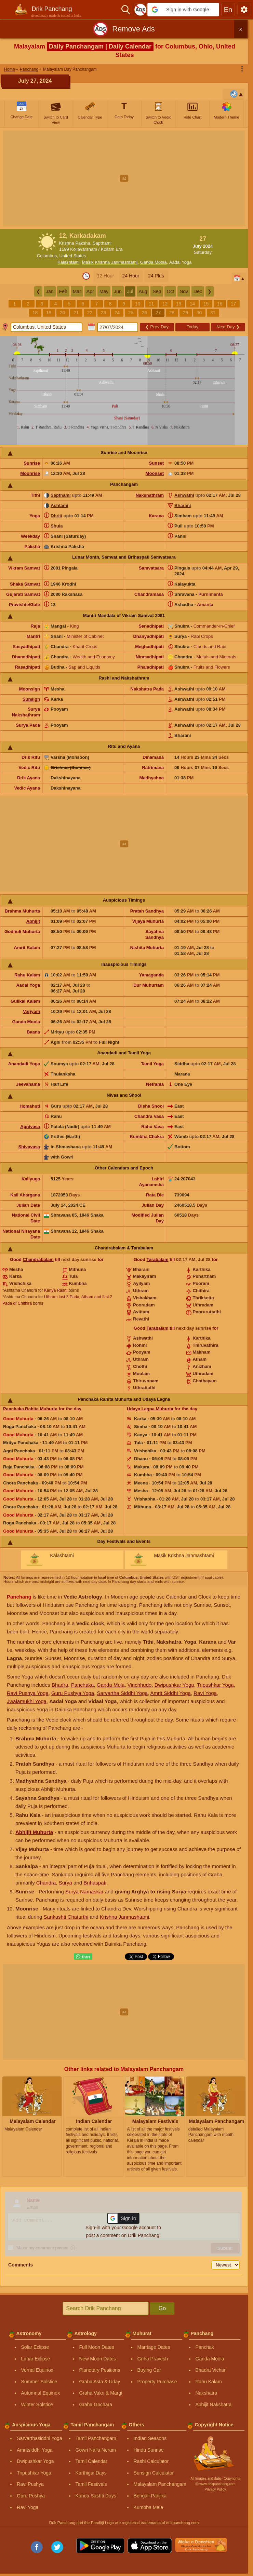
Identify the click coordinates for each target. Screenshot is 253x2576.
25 (131, 312)
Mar (77, 291)
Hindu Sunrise (149, 2450)
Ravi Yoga (205, 1693)
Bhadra (60, 1685)
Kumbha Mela (148, 2507)
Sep (156, 291)
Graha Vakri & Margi (100, 2393)
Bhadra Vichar (211, 2370)
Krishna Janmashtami (124, 1917)
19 (49, 312)
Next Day (228, 326)
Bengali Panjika (150, 2495)
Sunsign (31, 699)
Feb (63, 291)
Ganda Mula (111, 1685)
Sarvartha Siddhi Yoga (122, 1693)
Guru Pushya (31, 2495)
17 (233, 303)
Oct (170, 291)
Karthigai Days (91, 2473)
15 (206, 303)
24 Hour (130, 275)
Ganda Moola (153, 262)
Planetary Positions (99, 2370)
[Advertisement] (126, 178)
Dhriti (56, 515)
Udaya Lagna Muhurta (150, 1408)
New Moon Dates (97, 2358)
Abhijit (33, 921)
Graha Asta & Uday (99, 2381)
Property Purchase (157, 2381)
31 (213, 312)
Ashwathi (184, 495)
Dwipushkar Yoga (174, 1685)
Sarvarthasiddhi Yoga (39, 2438)
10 (138, 303)
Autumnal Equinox (40, 2393)
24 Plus (156, 275)
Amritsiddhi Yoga (34, 2450)
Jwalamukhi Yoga (26, 1701)
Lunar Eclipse (35, 2358)
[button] (183, 9)
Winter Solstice (37, 2404)
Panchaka (82, 1685)
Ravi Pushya (30, 2484)
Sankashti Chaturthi (66, 1917)
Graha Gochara (95, 2404)
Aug (143, 291)
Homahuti (29, 1106)
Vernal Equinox (37, 2370)
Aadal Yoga (180, 262)
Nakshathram (150, 495)
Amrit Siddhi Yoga (170, 1693)
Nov (183, 291)
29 (185, 312)
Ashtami (59, 505)
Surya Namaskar (84, 1891)
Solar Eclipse (35, 2347)
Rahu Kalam (27, 974)
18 (35, 312)
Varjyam (31, 1011)
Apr (90, 291)
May (103, 291)
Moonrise (30, 473)
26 (144, 312)
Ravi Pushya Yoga (28, 1693)
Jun (118, 291)
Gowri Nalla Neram (96, 2450)
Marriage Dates (153, 2347)
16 (220, 303)
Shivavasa (29, 1146)
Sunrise (32, 463)
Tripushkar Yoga (215, 1685)
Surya (65, 1883)
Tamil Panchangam (96, 2438)
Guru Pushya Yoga (72, 1693)
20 (62, 312)
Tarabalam (158, 1259)
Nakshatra (206, 2393)
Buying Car (149, 2370)
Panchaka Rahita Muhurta (30, 1408)
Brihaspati (94, 1883)
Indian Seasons (150, 2438)
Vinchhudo (140, 1685)
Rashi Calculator (151, 2461)
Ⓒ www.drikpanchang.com (215, 2484)
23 (103, 312)
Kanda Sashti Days (96, 2495)
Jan (50, 291)
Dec (198, 291)
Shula (57, 526)
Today (193, 326)
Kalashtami (68, 262)
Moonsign (29, 688)
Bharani (182, 505)
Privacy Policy (215, 2489)
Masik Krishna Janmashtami (110, 262)
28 (172, 312)
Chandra (46, 1883)
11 (151, 303)
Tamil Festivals (91, 2484)
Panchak (205, 2347)
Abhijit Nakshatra (214, 2404)
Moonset (155, 473)
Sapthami (61, 495)
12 (165, 303)
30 (199, 312)
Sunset (156, 463)
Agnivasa (30, 1126)
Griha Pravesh (152, 2358)
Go (162, 2308)
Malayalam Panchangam (160, 2484)
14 (192, 303)
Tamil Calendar (91, 2461)
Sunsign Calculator (154, 2473)
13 (179, 303)
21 (76, 312)
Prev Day (157, 326)
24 (117, 312)
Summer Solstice (39, 2381)
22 (90, 312)
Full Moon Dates (96, 2347)
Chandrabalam (38, 1259)
